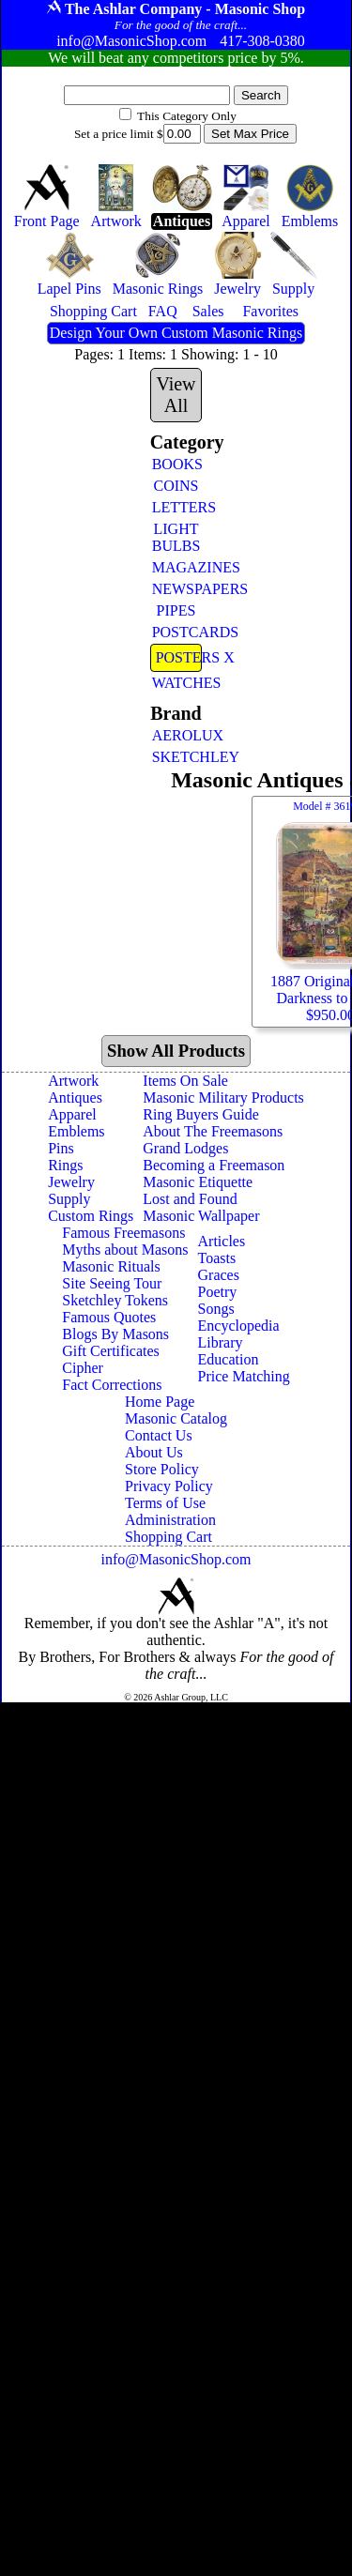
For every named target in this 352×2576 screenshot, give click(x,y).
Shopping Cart (168, 1537)
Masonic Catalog (176, 1418)
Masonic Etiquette (198, 1182)
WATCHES (177, 683)
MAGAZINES (177, 567)
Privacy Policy (169, 1486)
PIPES (176, 610)
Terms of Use (165, 1503)
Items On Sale (185, 1081)
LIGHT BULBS (176, 537)
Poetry (217, 1292)
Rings (65, 1165)
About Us (154, 1452)
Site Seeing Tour (111, 1283)
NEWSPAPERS (177, 589)
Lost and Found (190, 1199)
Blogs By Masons (115, 1334)
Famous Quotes (109, 1317)
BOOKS (177, 464)
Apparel (72, 1114)
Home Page (159, 1402)
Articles (222, 1241)
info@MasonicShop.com (175, 1559)
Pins (61, 1148)
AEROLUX (177, 735)
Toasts (217, 1258)
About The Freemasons (213, 1131)
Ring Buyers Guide (201, 1114)
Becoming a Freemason (213, 1165)
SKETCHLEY (177, 757)
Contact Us (158, 1435)
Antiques (75, 1097)
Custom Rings (90, 1216)
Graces (218, 1275)
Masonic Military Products (223, 1097)
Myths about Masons (125, 1250)
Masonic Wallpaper (201, 1216)
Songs (216, 1309)
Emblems (76, 1131)
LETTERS (177, 507)
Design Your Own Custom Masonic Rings (176, 333)
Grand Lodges (185, 1148)
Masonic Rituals (111, 1266)
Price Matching (244, 1376)
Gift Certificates (111, 1351)
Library (220, 1342)
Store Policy (162, 1469)
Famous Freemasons (123, 1233)
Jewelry (71, 1182)
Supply (69, 1199)
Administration (170, 1520)
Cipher (82, 1368)
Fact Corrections (111, 1385)
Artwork (73, 1081)
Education (228, 1359)
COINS (175, 486)
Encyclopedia (239, 1326)
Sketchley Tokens (115, 1300)
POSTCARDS (177, 632)
